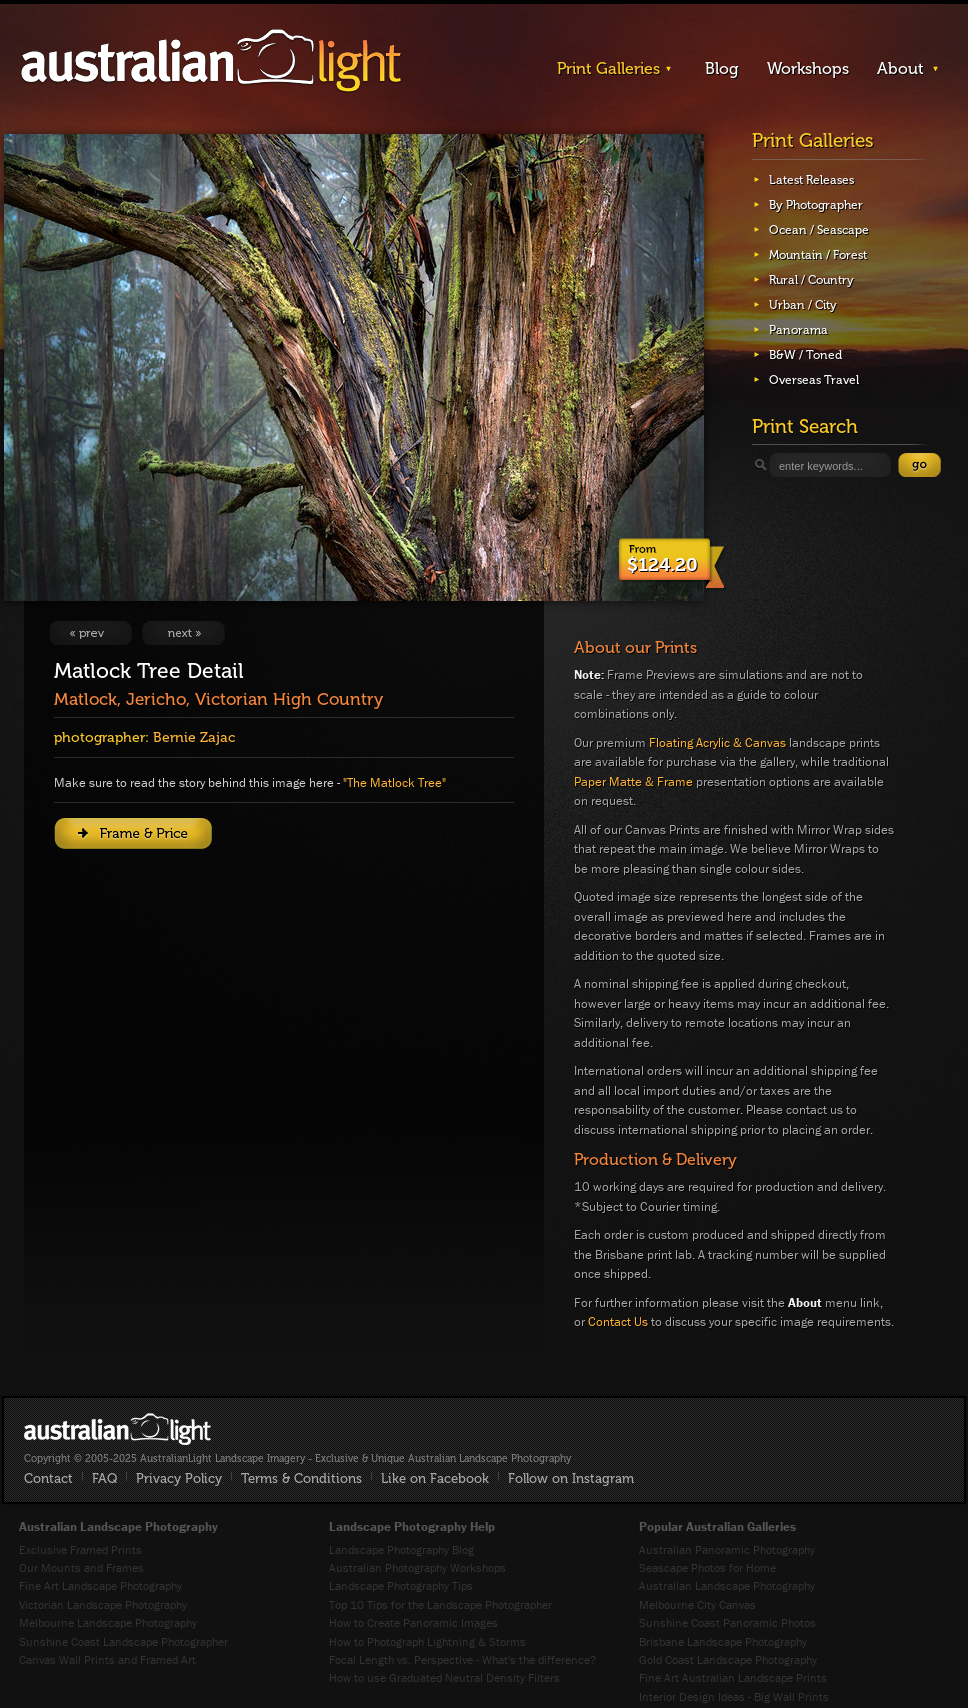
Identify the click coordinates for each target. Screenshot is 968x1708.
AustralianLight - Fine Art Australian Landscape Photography (117, 1429)
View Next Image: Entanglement (183, 633)
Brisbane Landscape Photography (723, 1641)
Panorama (798, 330)
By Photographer (816, 205)
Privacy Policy (179, 1478)
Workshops (808, 68)
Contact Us (618, 1321)
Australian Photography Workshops (417, 1567)
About (900, 68)
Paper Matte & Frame (633, 781)
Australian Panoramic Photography (727, 1549)
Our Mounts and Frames (81, 1567)
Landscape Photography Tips (401, 1585)
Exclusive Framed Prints (80, 1549)
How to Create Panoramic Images (413, 1622)
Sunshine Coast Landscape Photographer (123, 1641)
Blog (722, 68)
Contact (48, 1478)
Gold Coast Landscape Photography (728, 1659)
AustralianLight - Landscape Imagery (211, 61)
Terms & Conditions (301, 1478)
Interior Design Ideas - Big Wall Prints (734, 1696)
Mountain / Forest (818, 255)
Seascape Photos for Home (707, 1567)
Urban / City (803, 305)
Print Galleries (608, 68)
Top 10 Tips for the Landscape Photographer (440, 1604)
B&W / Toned (805, 355)
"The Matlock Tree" (394, 782)
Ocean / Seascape (819, 230)
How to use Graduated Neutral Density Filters (444, 1677)
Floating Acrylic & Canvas (717, 742)
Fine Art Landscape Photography (100, 1585)
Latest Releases (811, 180)
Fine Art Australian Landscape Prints (733, 1677)
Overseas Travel (814, 380)
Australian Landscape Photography (727, 1585)
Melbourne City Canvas (697, 1604)
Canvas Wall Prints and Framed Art (107, 1659)
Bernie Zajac (194, 737)
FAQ (104, 1478)
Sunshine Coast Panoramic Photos (727, 1622)
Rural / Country (811, 280)
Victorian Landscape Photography (103, 1604)
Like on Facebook (435, 1478)
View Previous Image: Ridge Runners (90, 633)
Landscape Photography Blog (401, 1549)
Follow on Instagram (571, 1478)
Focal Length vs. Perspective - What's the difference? (462, 1659)
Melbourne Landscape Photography (108, 1622)
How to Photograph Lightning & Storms (427, 1641)
